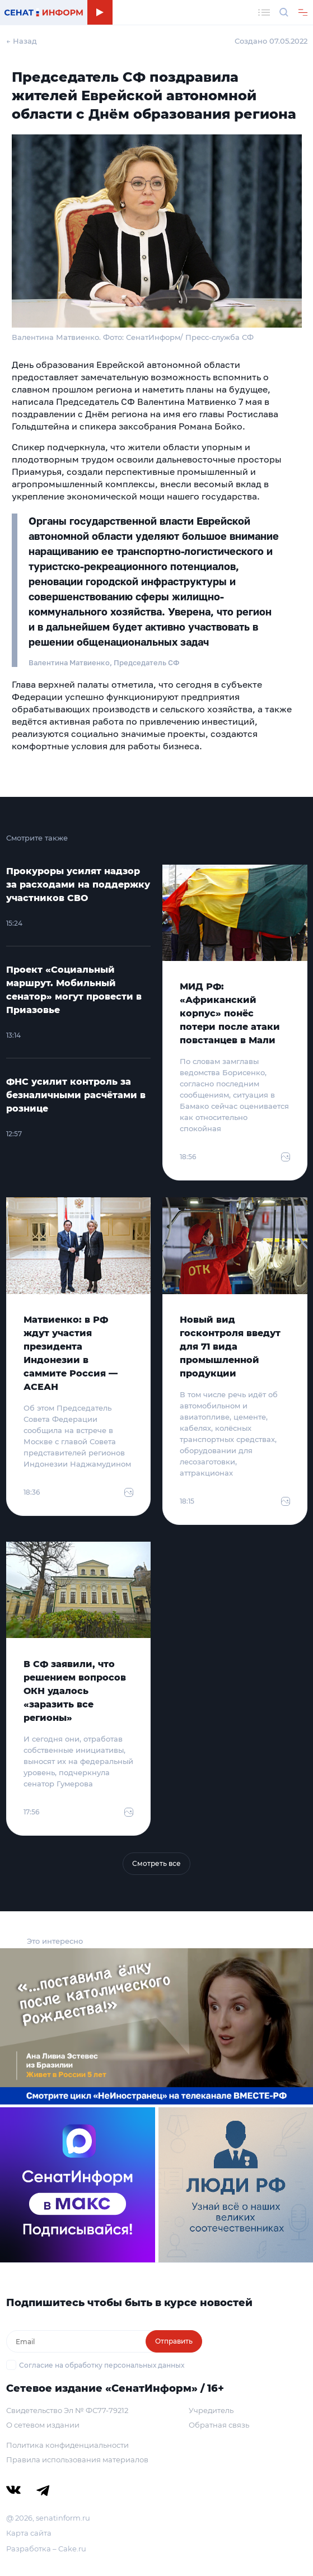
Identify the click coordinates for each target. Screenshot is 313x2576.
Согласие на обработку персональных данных (101, 2365)
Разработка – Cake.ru (46, 2548)
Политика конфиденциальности (67, 2444)
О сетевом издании (43, 2424)
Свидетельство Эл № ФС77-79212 (67, 2410)
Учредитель (211, 2410)
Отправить (174, 2341)
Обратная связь (219, 2424)
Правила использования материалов (77, 2459)
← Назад (21, 40)
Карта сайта (29, 2532)
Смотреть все (156, 1863)
